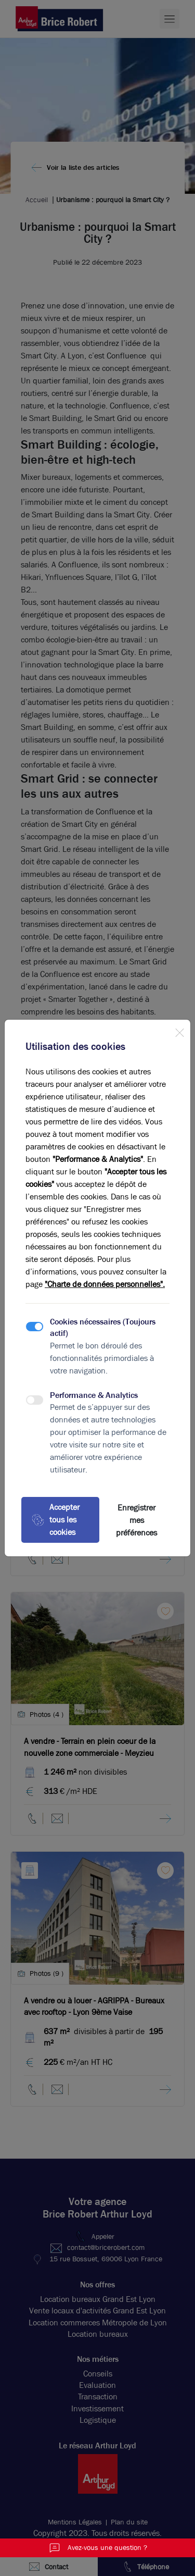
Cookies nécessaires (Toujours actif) (102, 1327)
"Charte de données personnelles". (105, 1284)
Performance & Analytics (94, 1395)
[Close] (179, 1030)
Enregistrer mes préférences (136, 1520)
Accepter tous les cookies (56, 1520)
